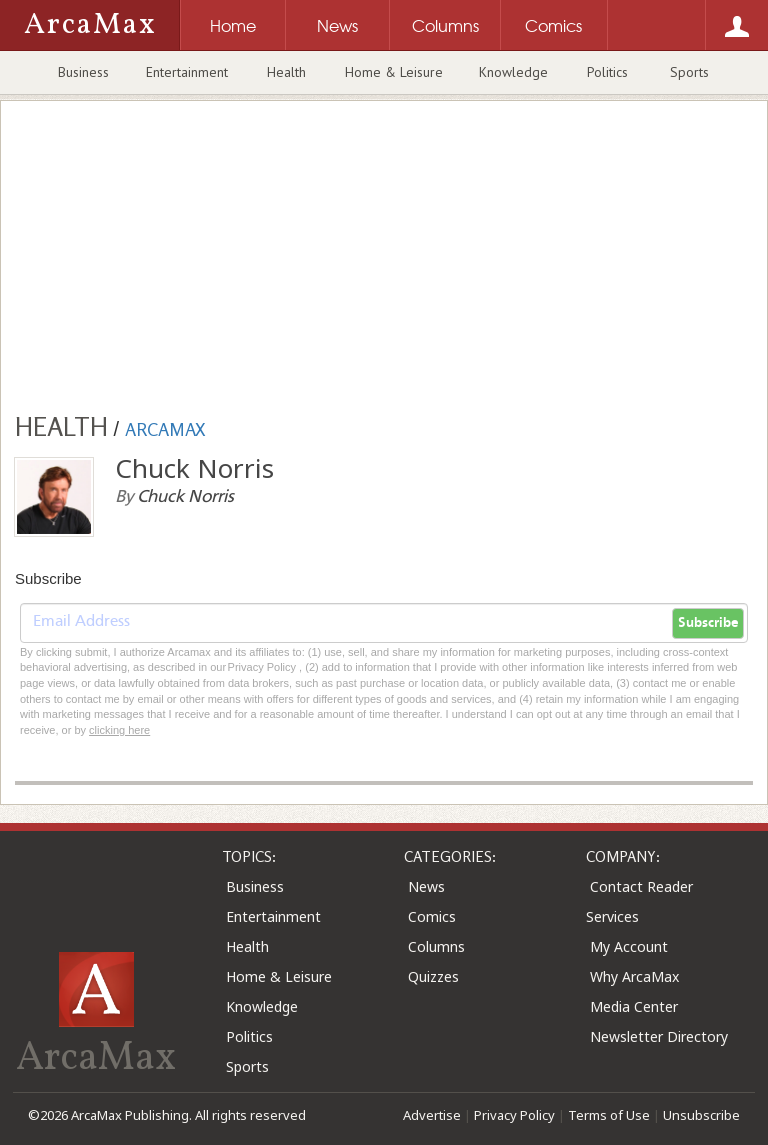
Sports (689, 72)
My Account (629, 946)
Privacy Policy (514, 1115)
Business (83, 72)
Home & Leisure (394, 72)
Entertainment (187, 72)
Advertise (432, 1115)
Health (286, 72)
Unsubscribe (701, 1115)
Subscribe (708, 623)
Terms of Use (609, 1115)
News (426, 886)
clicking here (119, 730)
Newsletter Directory (659, 1036)
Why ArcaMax (634, 976)
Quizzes (433, 976)
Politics (607, 72)
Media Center (634, 1006)
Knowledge (513, 72)
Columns (436, 946)
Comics (432, 916)
